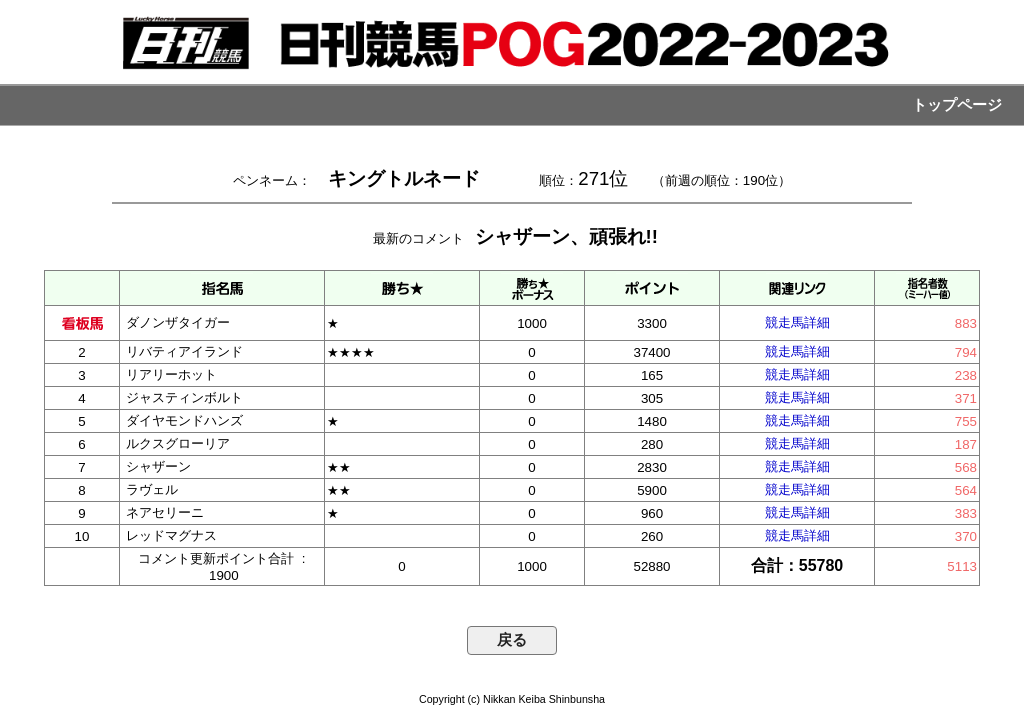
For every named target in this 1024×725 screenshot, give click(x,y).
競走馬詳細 (797, 322)
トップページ (957, 105)
